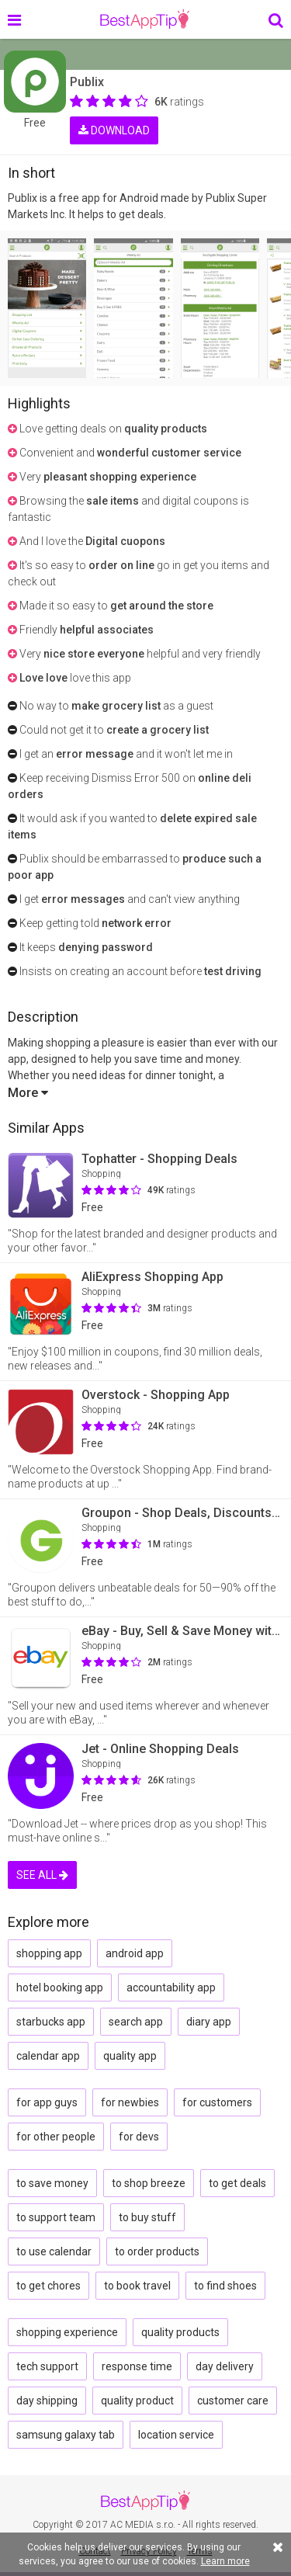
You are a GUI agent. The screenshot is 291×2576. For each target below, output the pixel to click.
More (28, 1092)
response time (137, 2366)
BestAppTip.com (144, 19)
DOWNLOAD (114, 130)
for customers (217, 2102)
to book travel (137, 2285)
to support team (55, 2217)
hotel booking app (59, 1987)
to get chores (48, 2285)
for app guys (47, 2102)
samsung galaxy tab (65, 2434)
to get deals (237, 2183)
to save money (52, 2183)
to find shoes (225, 2285)
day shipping (47, 2400)
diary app (208, 2021)
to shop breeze (148, 2183)
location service (176, 2434)
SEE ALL (42, 1875)
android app (135, 1953)
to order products (157, 2251)
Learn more (225, 2561)
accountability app (171, 1987)
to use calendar (54, 2251)
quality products (180, 2332)
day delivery (225, 2366)
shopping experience (67, 2332)
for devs (139, 2136)
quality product (137, 2400)
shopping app (49, 1953)
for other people (55, 2136)
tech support (47, 2366)
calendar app (48, 2056)
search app (136, 2021)
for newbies (130, 2102)
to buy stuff (147, 2217)
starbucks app (50, 2021)
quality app (130, 2056)
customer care (232, 2400)
